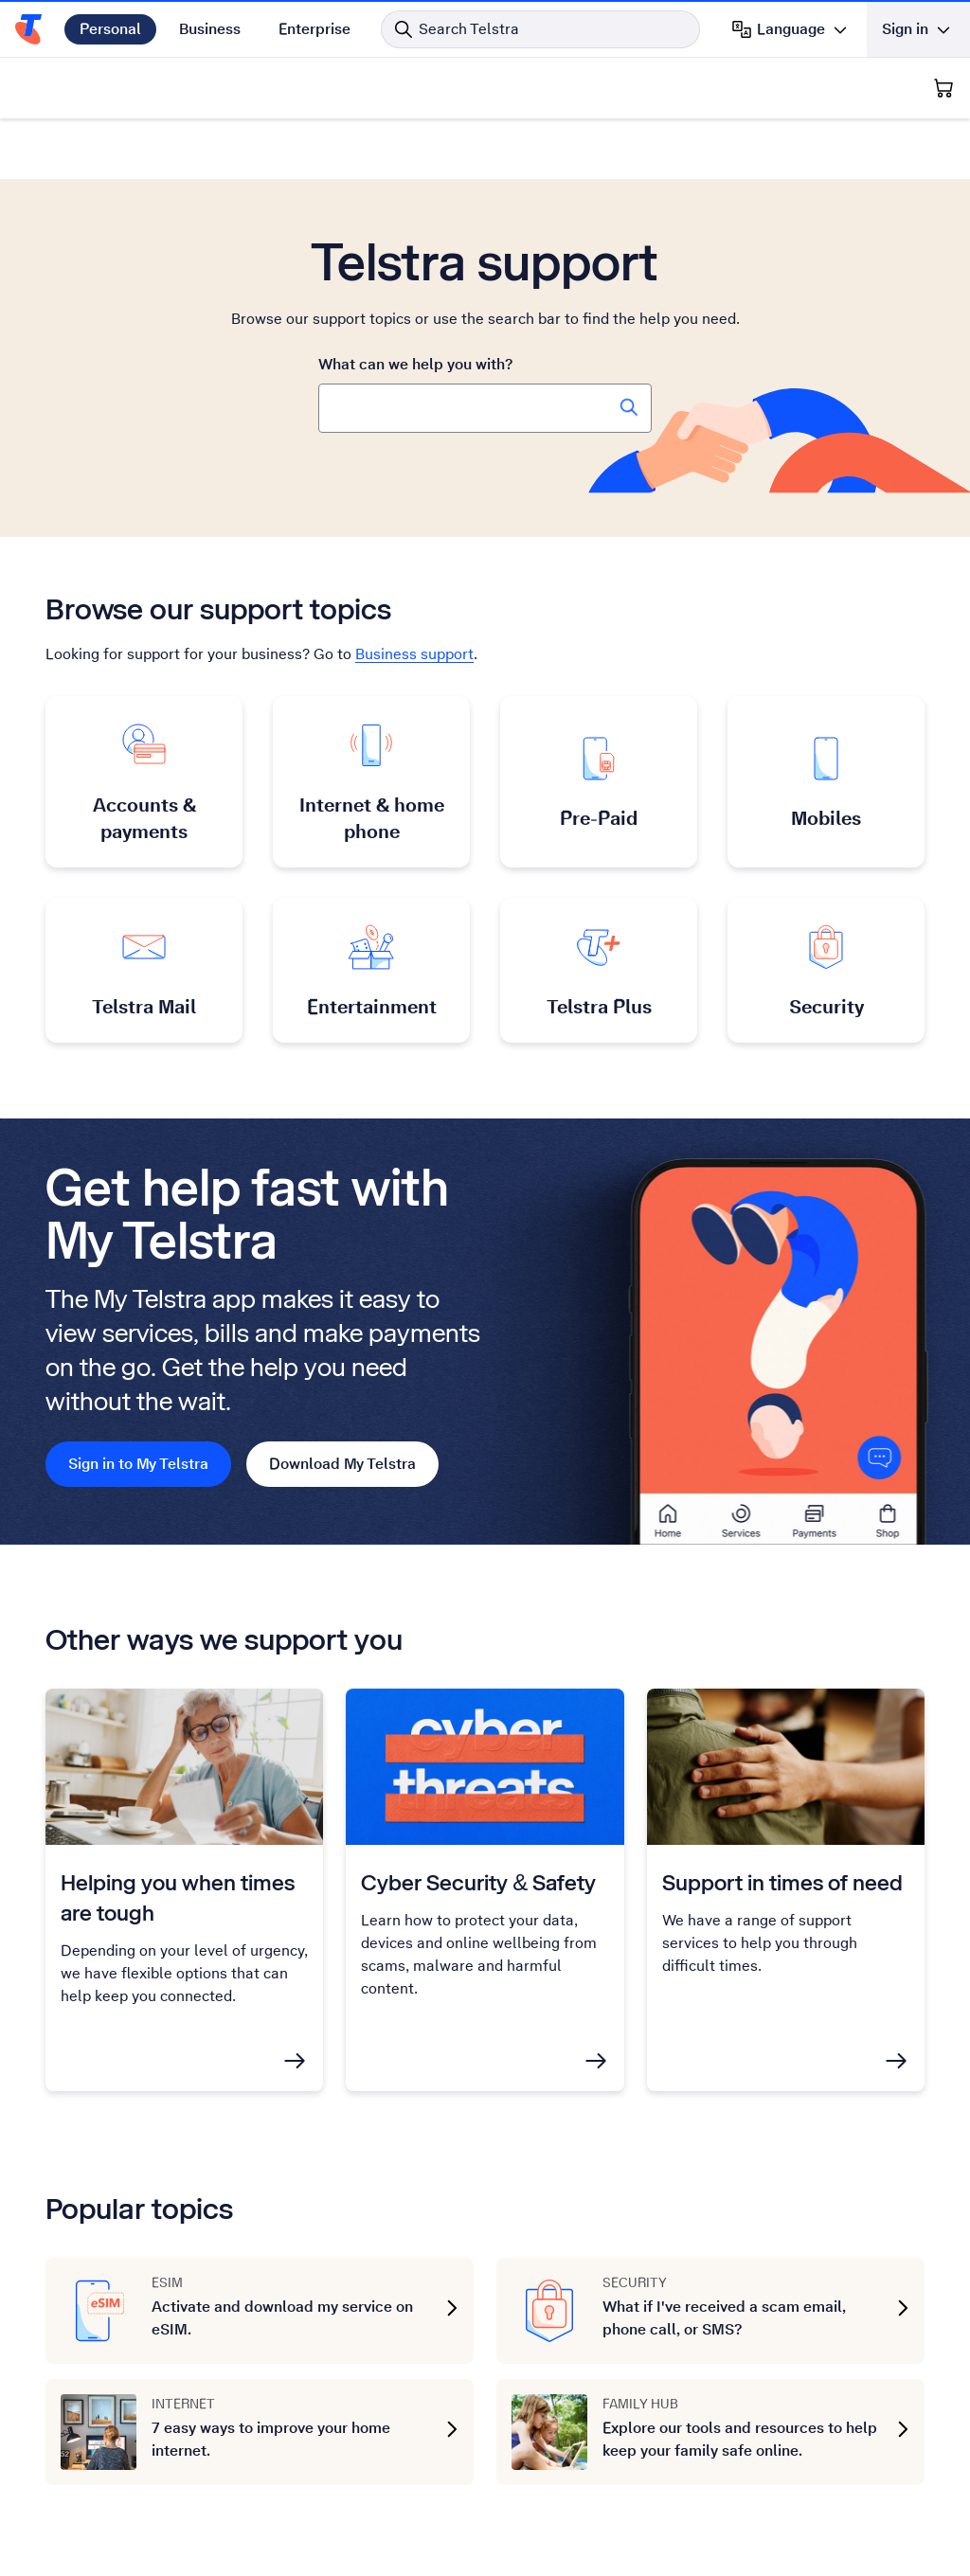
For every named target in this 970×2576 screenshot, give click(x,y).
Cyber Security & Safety (478, 1882)
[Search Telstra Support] (629, 407)
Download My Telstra (342, 1464)
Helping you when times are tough (178, 1897)
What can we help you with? (415, 364)
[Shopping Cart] (943, 88)
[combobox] (485, 408)
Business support (414, 654)
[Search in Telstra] (540, 29)
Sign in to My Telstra (138, 1464)
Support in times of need (782, 1882)
